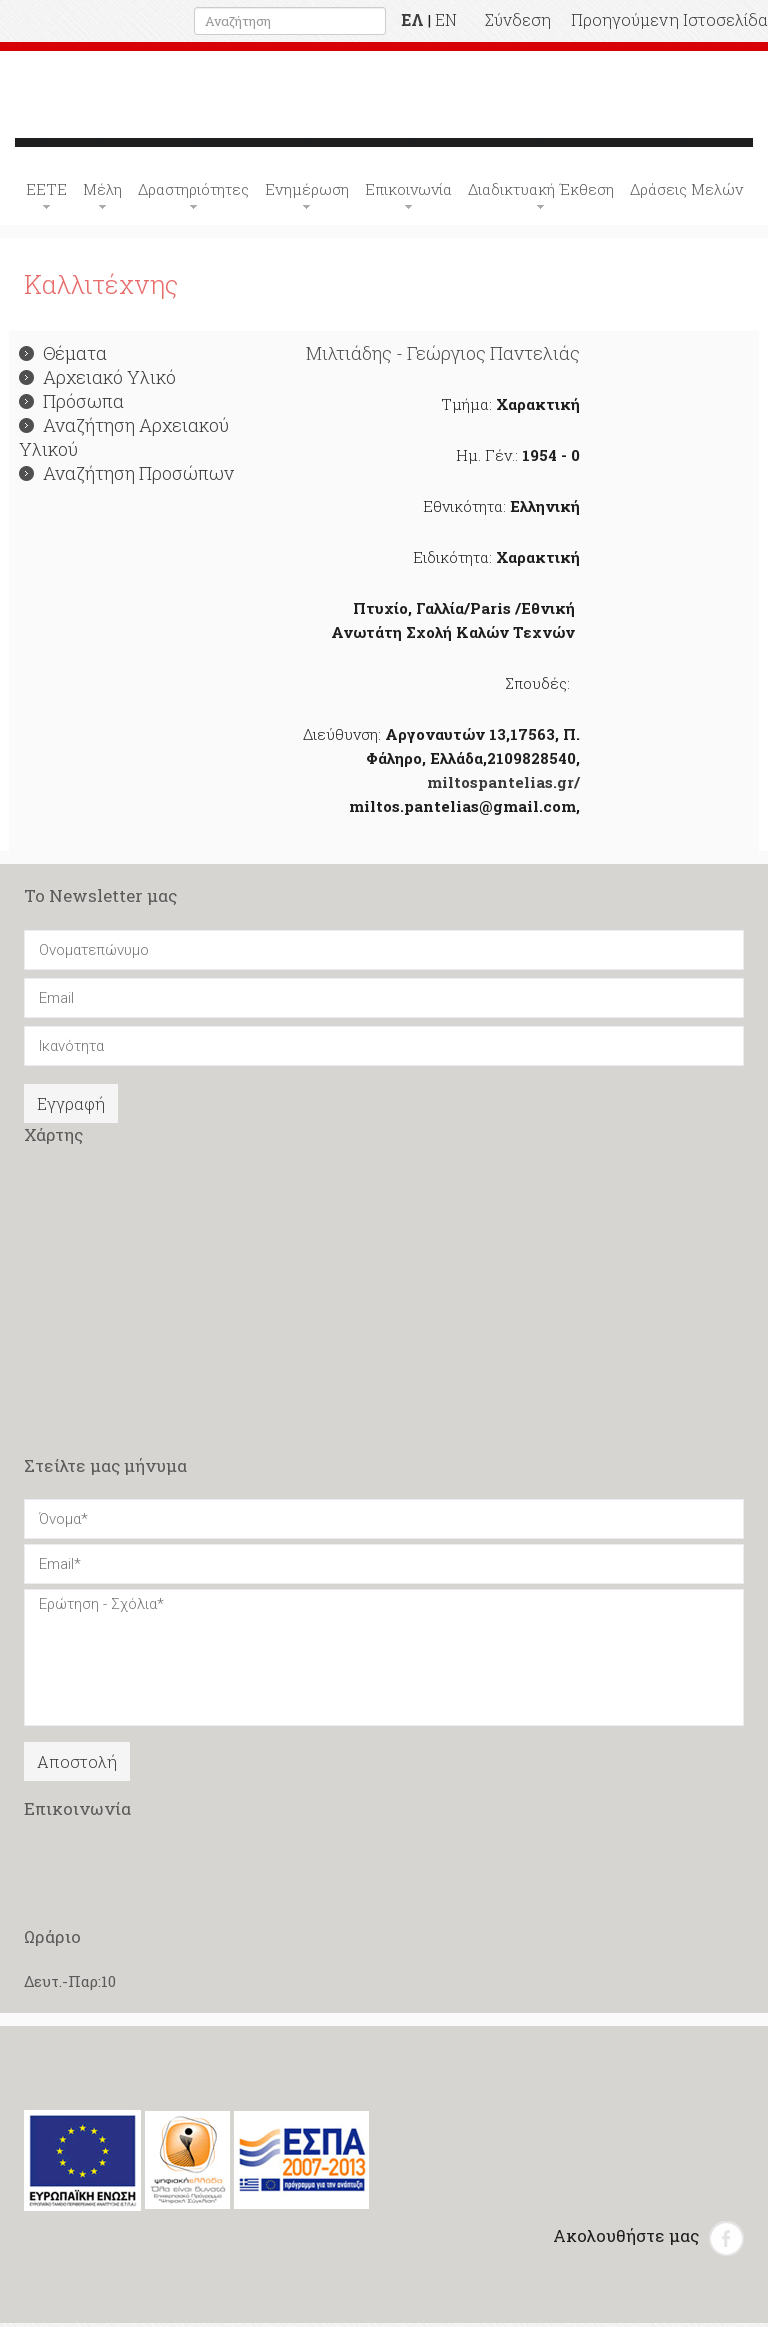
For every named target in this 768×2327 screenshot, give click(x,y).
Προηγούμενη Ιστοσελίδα (669, 19)
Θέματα (63, 357)
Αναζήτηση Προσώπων (126, 477)
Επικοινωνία (408, 193)
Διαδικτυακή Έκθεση (541, 193)
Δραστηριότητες (193, 193)
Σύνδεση (518, 19)
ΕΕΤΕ (46, 193)
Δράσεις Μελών (686, 193)
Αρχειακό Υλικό (97, 381)
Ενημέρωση (307, 193)
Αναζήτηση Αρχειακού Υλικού (124, 441)
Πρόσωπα (71, 405)
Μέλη (102, 193)
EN (446, 19)
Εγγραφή (71, 1107)
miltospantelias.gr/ (503, 786)
